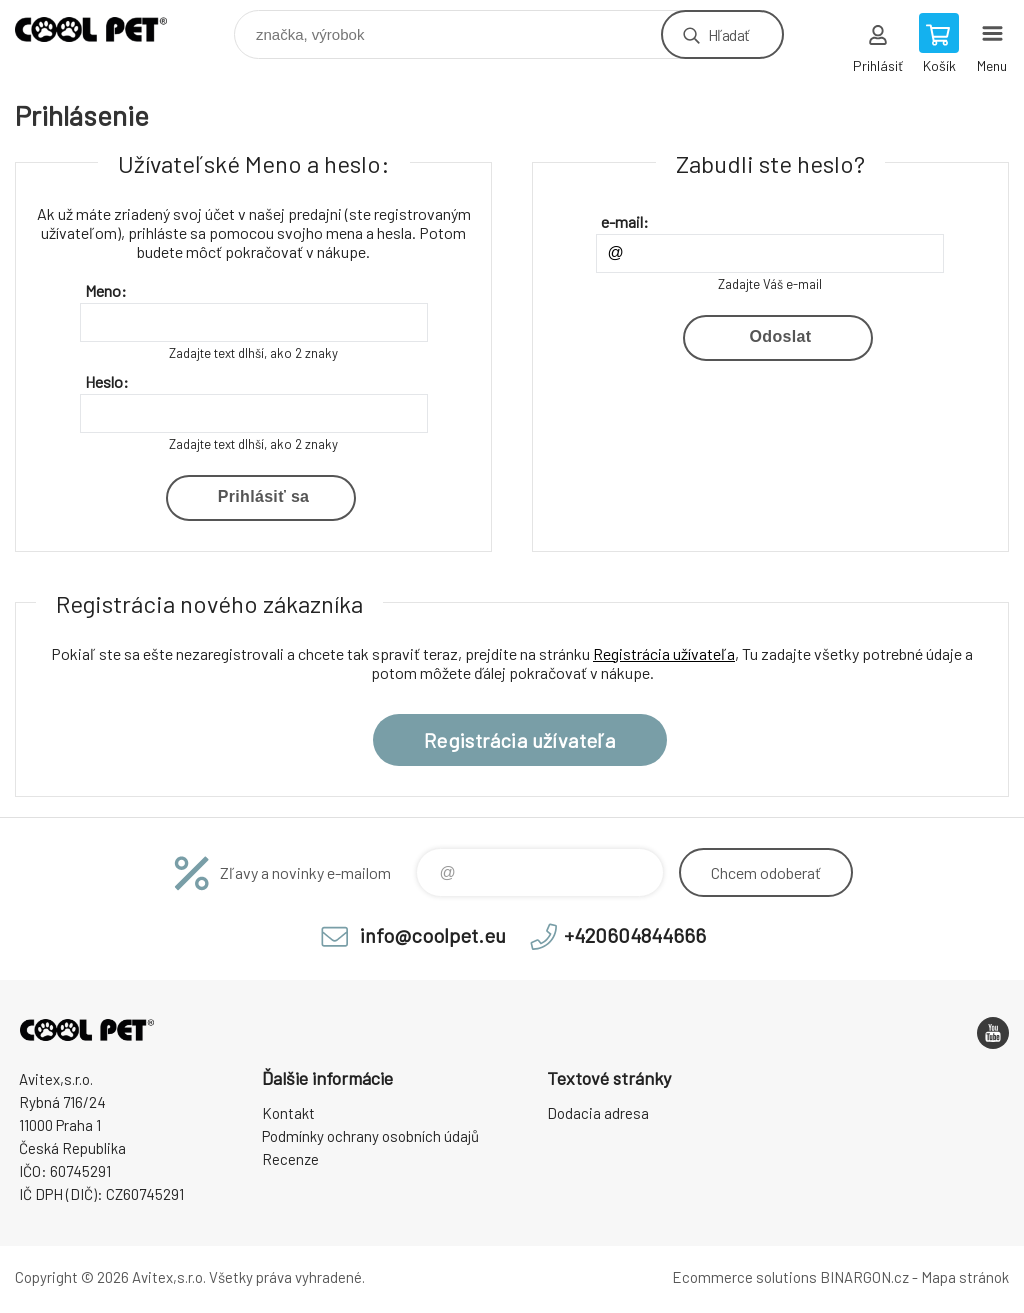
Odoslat (781, 336)
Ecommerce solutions (744, 1277)
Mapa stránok (965, 1277)
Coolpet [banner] (103, 29)
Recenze (290, 1159)
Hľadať (728, 34)
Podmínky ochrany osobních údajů (370, 1136)
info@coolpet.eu (433, 935)
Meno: (106, 290)
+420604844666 (635, 935)
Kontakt (288, 1113)
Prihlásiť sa (264, 496)
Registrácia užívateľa (664, 653)
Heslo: (107, 381)
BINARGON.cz (864, 1277)
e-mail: (625, 221)
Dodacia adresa (598, 1113)
